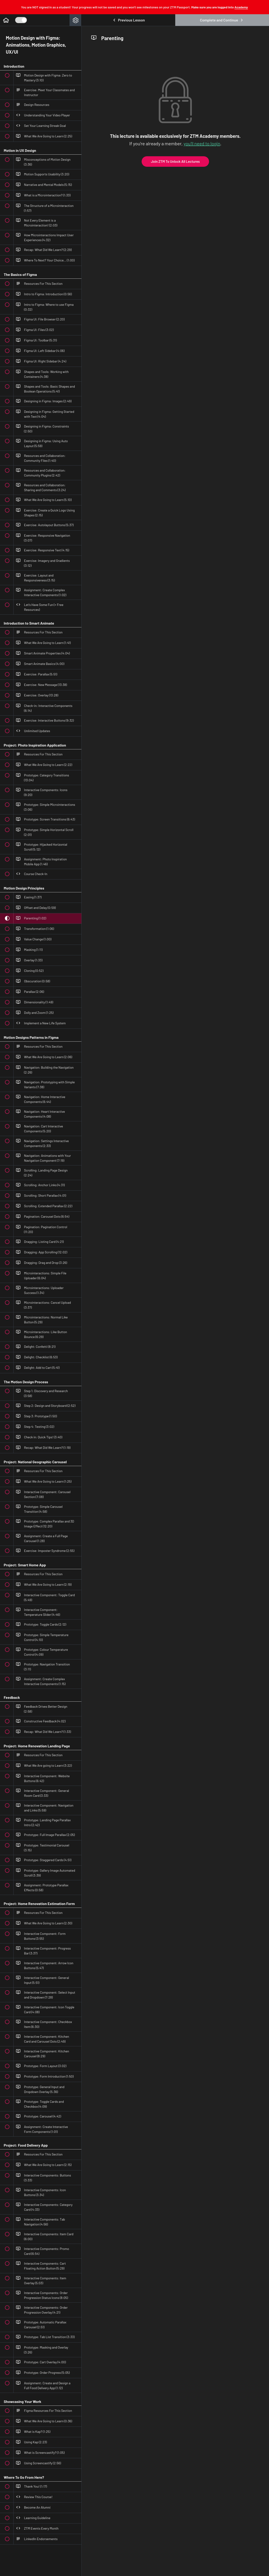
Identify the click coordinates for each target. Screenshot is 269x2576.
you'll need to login (202, 143)
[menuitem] (75, 20)
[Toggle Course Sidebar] (21, 20)
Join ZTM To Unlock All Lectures (175, 161)
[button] (6, 20)
